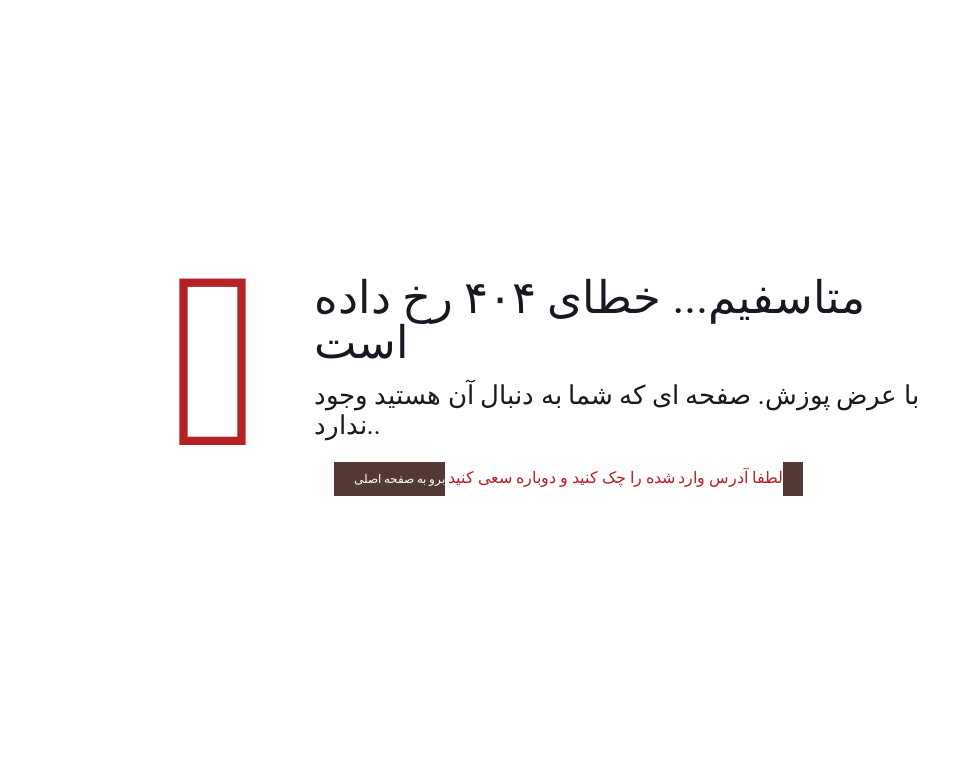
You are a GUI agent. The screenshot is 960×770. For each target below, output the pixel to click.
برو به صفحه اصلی (399, 479)
